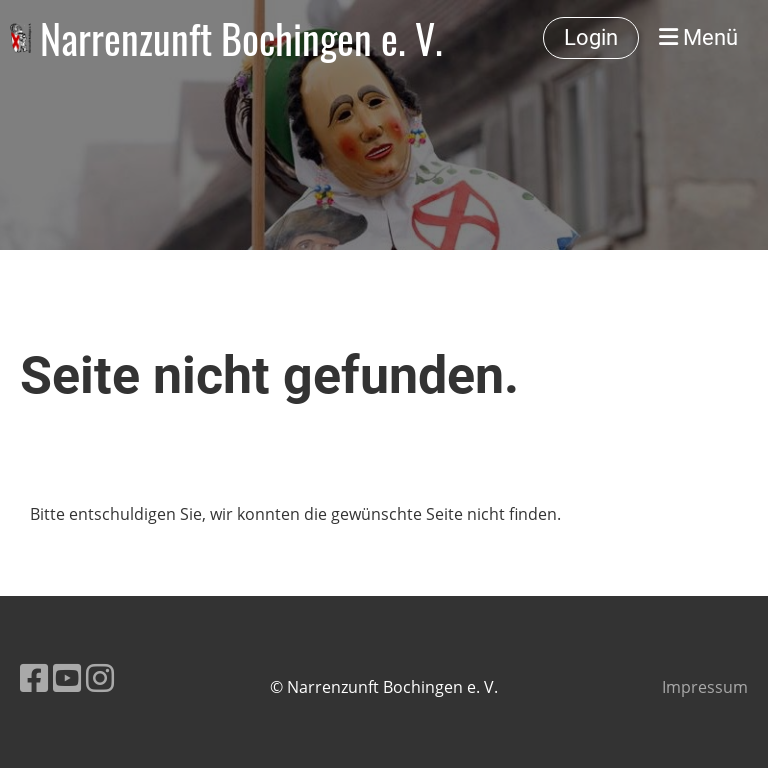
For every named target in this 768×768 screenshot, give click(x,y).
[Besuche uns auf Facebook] (34, 677)
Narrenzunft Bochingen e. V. (241, 38)
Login (591, 37)
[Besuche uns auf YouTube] (67, 677)
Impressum (705, 687)
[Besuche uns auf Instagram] (100, 677)
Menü (698, 37)
